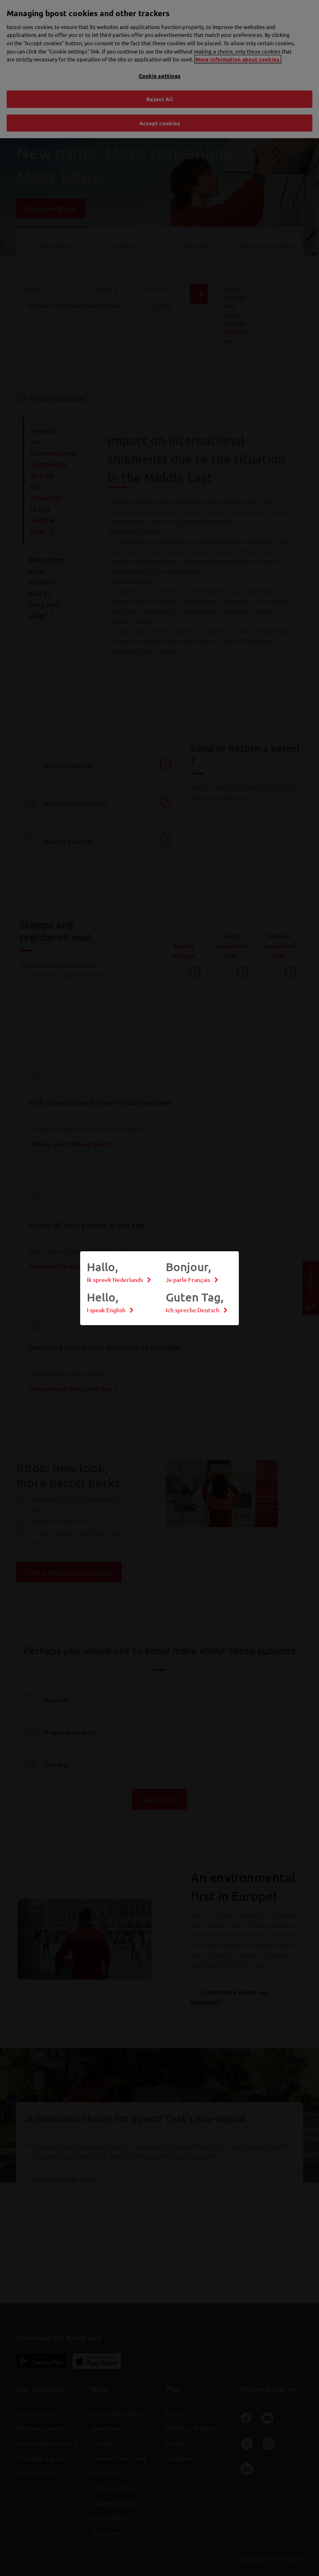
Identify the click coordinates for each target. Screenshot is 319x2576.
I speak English (106, 1310)
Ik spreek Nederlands (115, 1280)
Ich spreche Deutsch (192, 1310)
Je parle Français (188, 1280)
